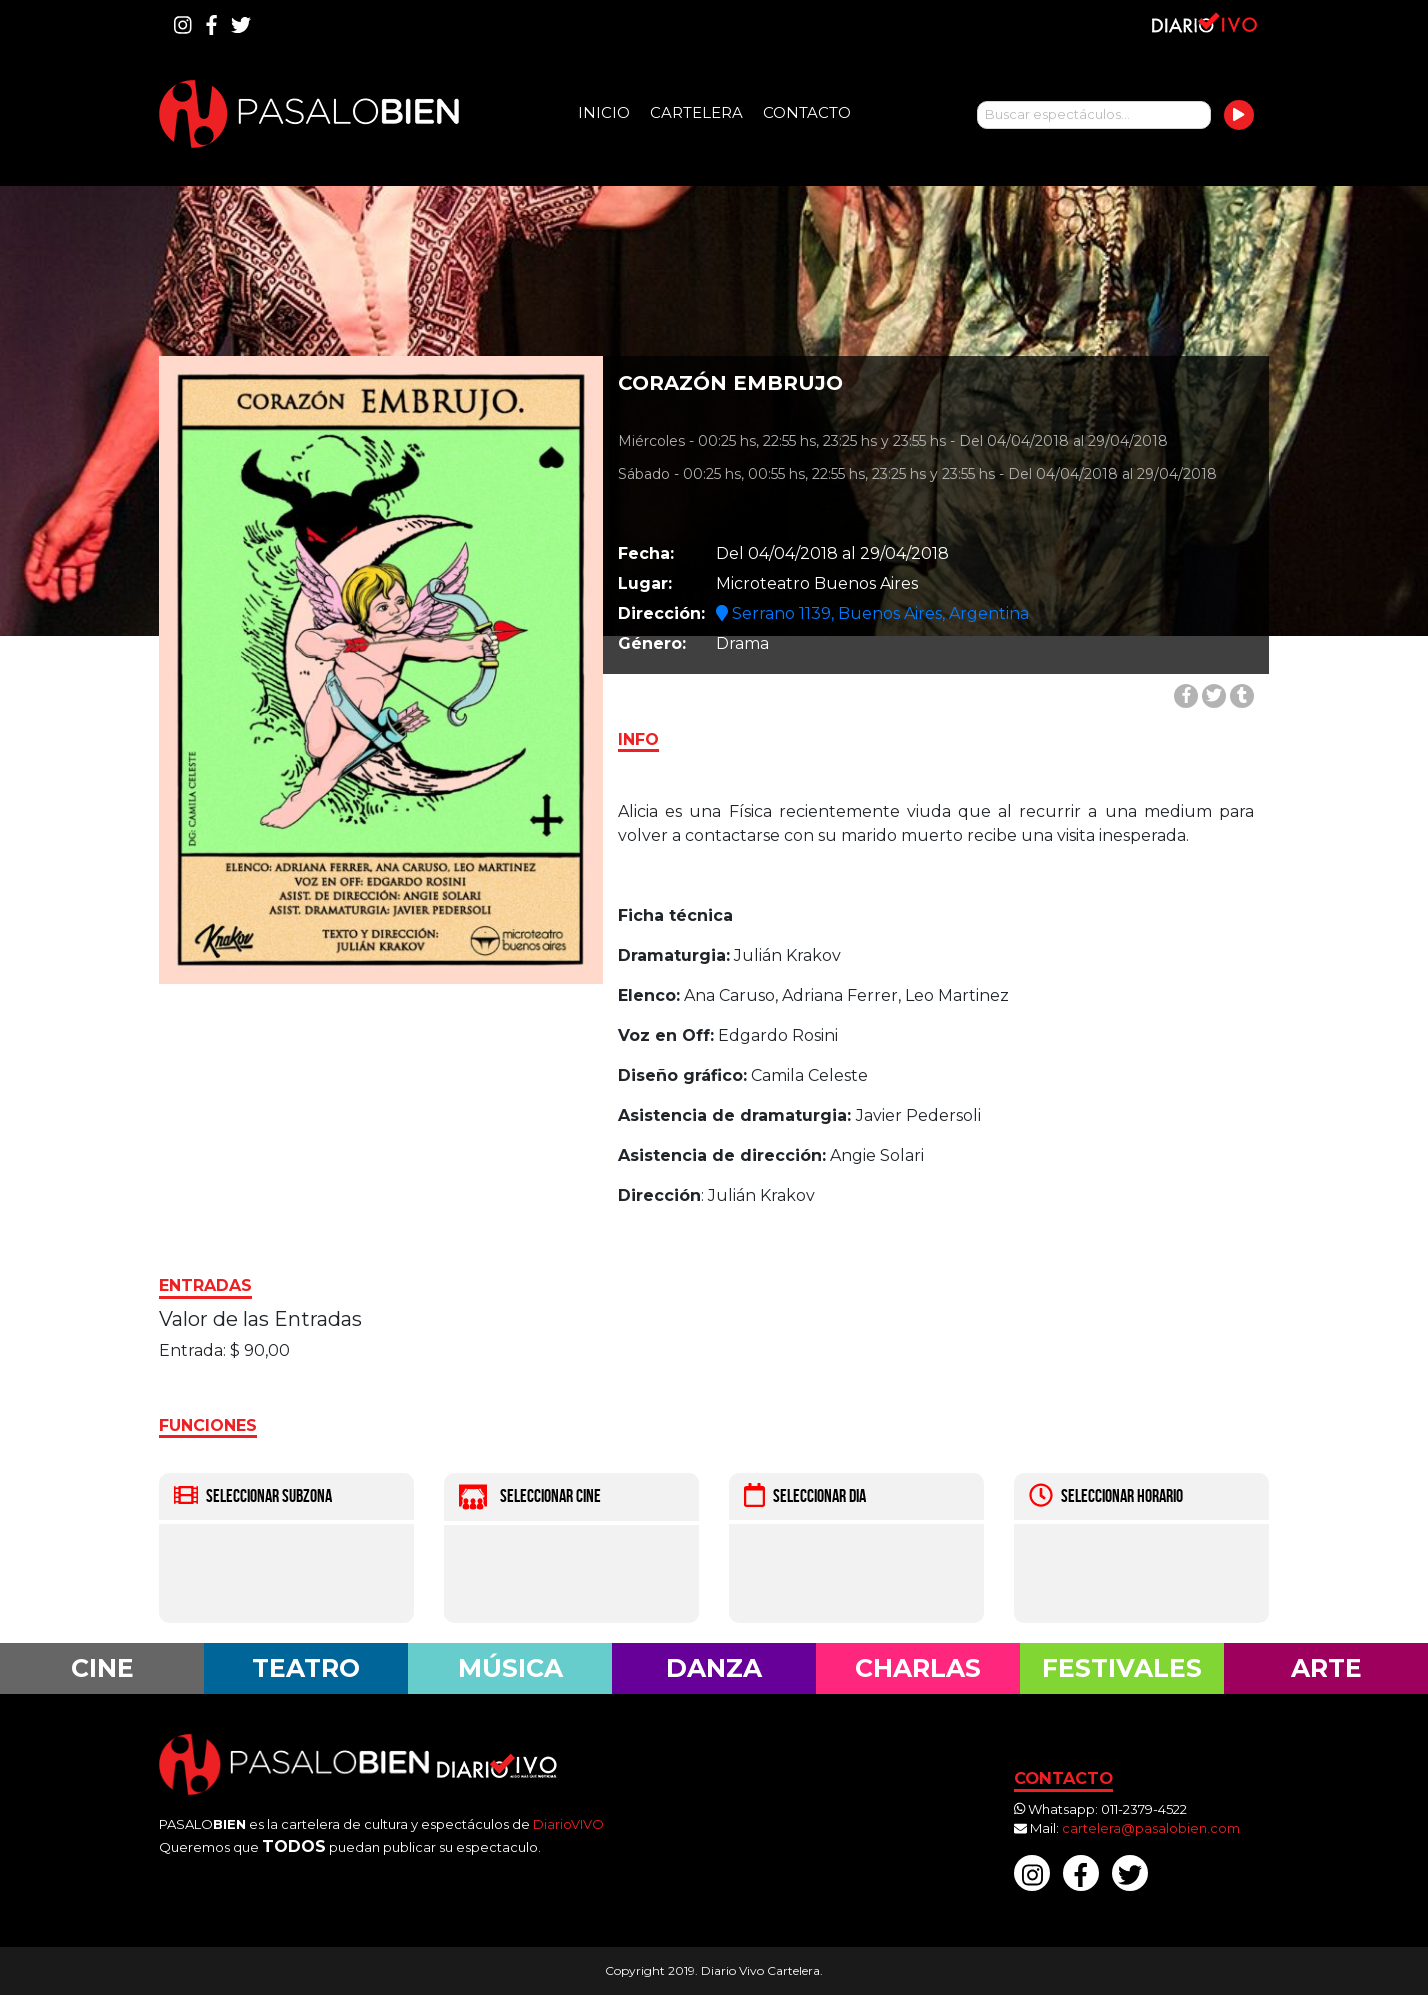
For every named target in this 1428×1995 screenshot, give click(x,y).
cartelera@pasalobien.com (1151, 1828)
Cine (102, 1668)
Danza (714, 1668)
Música (510, 1668)
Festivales (1122, 1668)
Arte (1326, 1668)
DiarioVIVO (568, 1824)
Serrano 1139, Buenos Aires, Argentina (872, 613)
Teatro (306, 1668)
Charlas (918, 1668)
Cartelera (696, 112)
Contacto (807, 112)
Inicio (604, 112)
